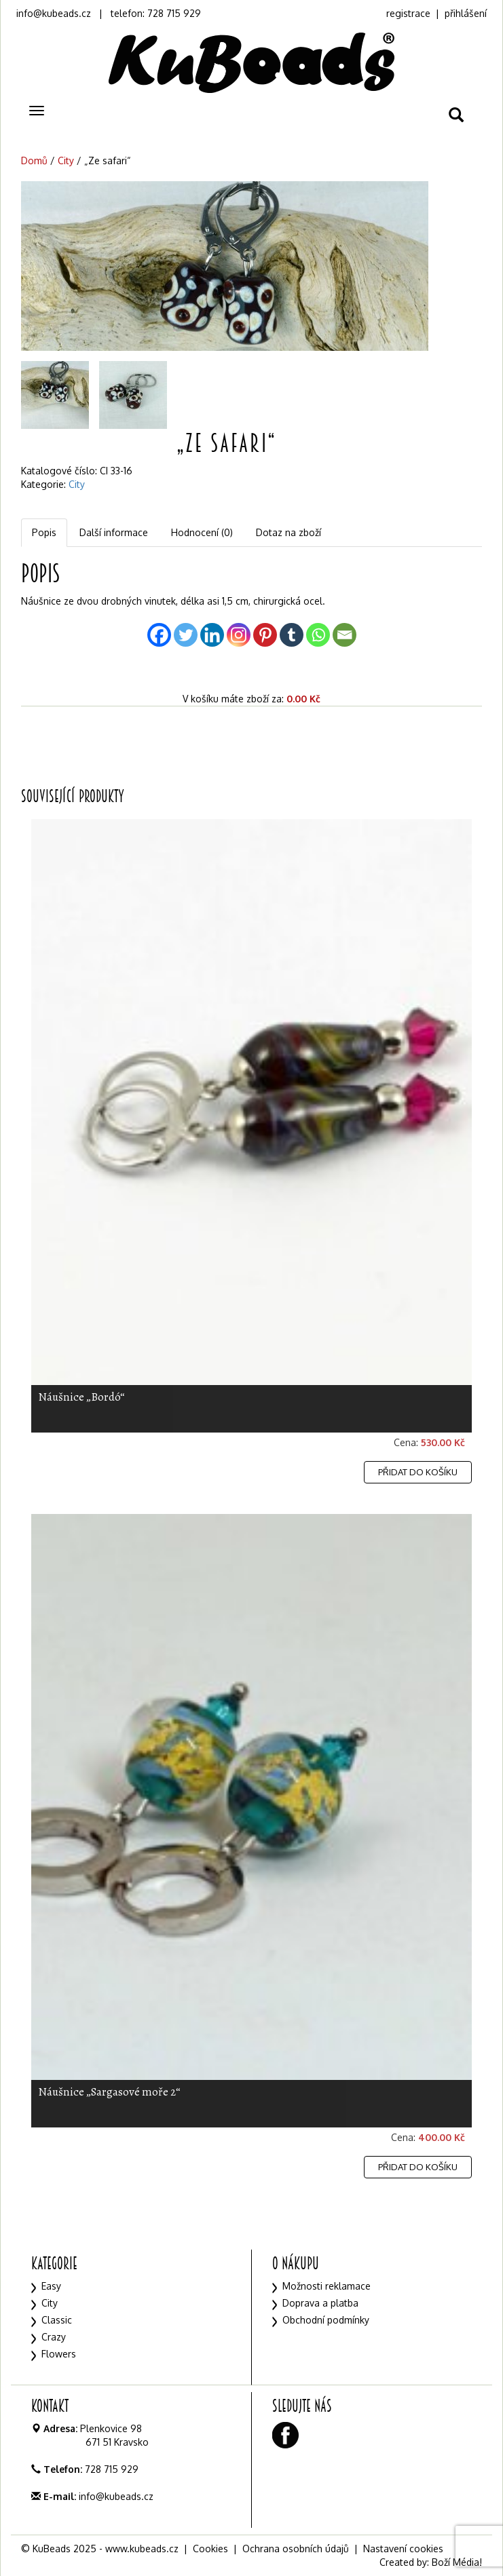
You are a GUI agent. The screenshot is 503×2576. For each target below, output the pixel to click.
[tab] (45, 532)
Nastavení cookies (403, 2548)
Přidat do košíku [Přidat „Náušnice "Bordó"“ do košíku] (418, 1471)
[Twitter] (186, 635)
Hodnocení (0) (202, 532)
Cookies (210, 2548)
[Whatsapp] (318, 635)
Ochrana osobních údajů (295, 2548)
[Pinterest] (265, 635)
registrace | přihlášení (436, 13)
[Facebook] (159, 635)
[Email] (344, 635)
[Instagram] (238, 635)
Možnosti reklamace (326, 2286)
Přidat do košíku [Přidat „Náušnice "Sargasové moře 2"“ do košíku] (418, 2166)
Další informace (113, 532)
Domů (34, 160)
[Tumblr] (291, 635)
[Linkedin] (212, 635)
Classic (56, 2320)
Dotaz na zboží (288, 532)
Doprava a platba (320, 2303)
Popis (44, 532)
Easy (51, 2286)
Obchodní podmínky (325, 2320)
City (66, 160)
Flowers (58, 2354)
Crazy (53, 2337)
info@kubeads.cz (53, 13)
